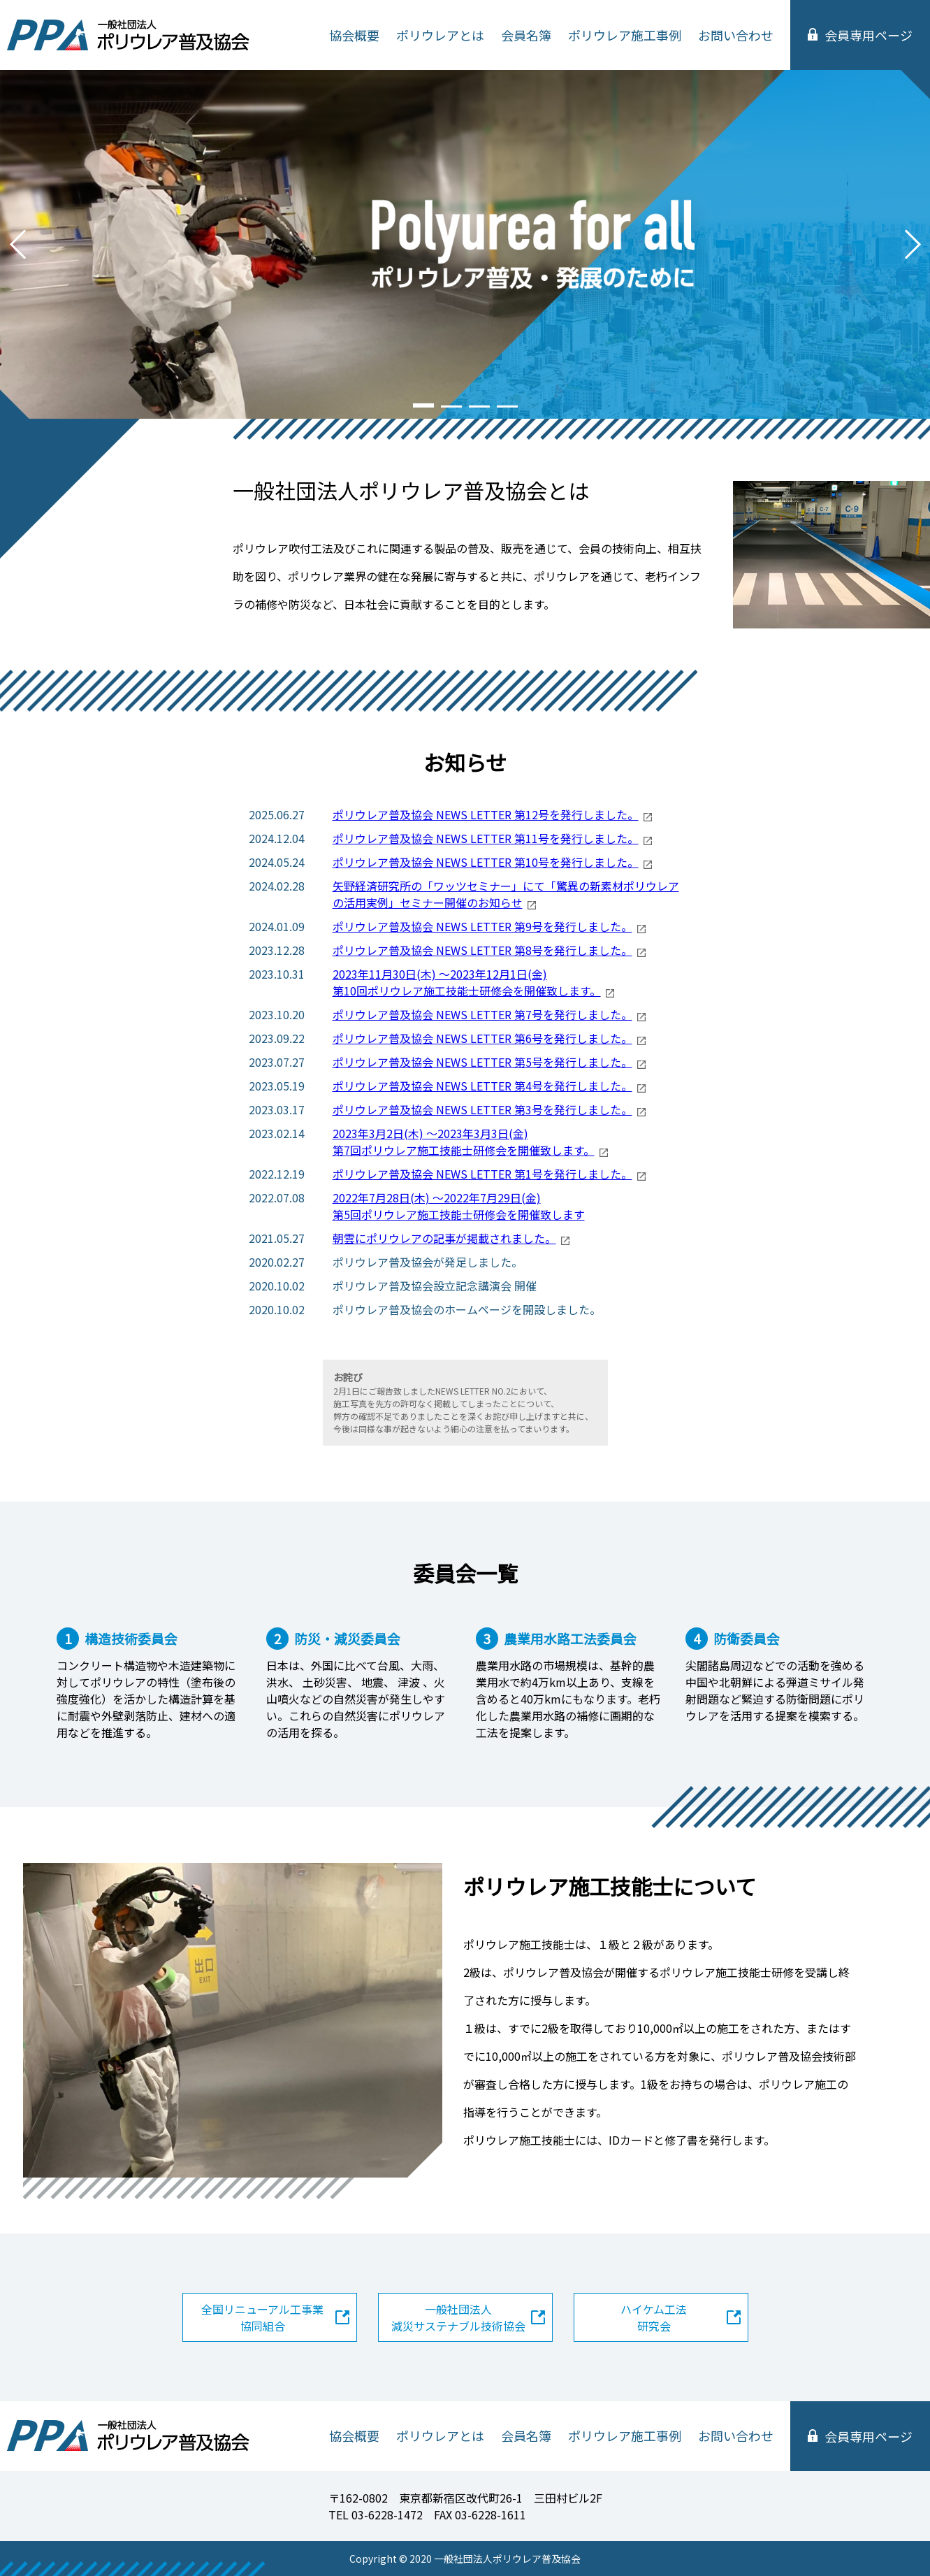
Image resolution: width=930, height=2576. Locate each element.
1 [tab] (423, 404)
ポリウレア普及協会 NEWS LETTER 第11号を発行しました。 (486, 838)
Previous (17, 244)
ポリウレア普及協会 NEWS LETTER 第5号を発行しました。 (482, 1061)
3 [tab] (479, 403)
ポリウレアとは (440, 35)
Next (913, 244)
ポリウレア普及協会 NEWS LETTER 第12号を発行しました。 (486, 814)
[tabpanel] (465, 244)
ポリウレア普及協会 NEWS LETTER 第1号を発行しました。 (482, 1173)
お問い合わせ (735, 35)
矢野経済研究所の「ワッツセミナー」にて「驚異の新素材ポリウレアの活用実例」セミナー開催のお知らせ (506, 894)
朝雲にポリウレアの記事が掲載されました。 (444, 1238)
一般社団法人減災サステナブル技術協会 (458, 2317)
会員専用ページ (868, 35)
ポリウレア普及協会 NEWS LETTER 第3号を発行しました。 (482, 1109)
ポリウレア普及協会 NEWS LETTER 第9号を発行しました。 (482, 926)
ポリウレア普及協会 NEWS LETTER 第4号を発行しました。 (482, 1085)
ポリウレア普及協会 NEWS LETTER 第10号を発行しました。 (486, 862)
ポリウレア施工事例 (624, 35)
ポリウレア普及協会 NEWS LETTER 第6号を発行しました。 (482, 1038)
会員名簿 (526, 35)
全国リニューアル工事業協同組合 (262, 2317)
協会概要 (354, 35)
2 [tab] (451, 403)
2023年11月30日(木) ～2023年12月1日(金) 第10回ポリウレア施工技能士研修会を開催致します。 (467, 982)
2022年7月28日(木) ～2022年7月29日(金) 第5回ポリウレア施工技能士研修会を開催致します (459, 1206)
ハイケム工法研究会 (653, 2317)
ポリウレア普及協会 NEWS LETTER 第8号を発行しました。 (482, 950)
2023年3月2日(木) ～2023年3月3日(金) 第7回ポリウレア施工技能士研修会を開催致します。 (464, 1141)
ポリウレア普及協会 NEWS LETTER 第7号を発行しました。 (482, 1014)
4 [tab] (507, 403)
